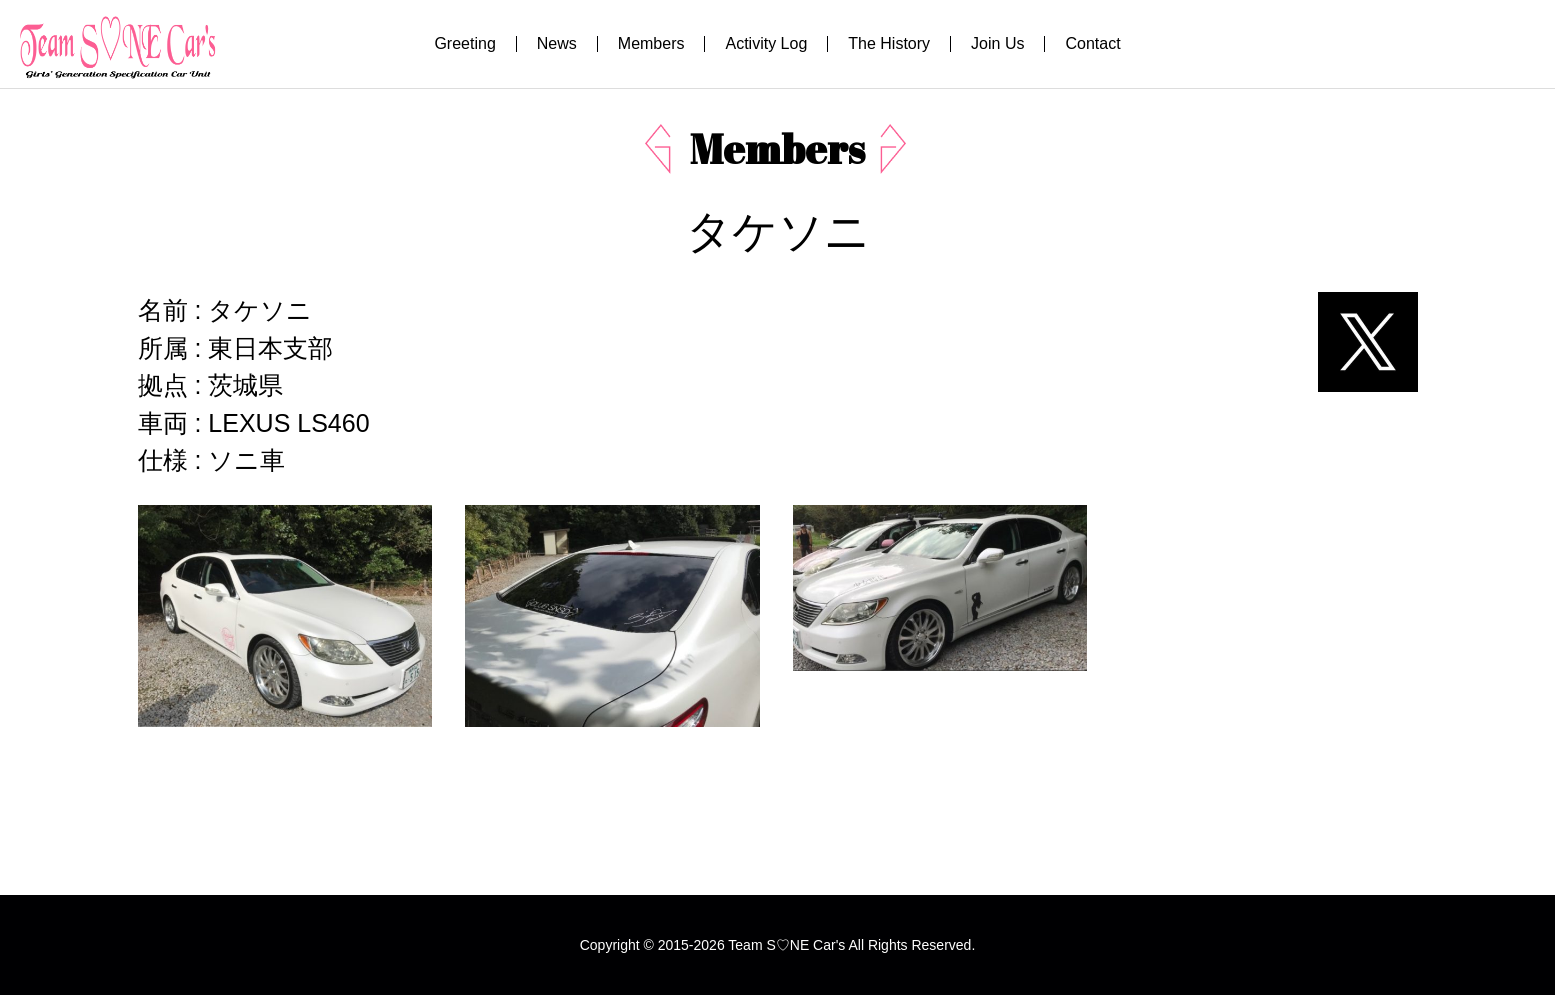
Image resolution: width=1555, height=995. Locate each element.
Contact (1092, 43)
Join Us (997, 43)
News (557, 43)
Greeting (464, 43)
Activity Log (766, 43)
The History (889, 43)
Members (651, 43)
